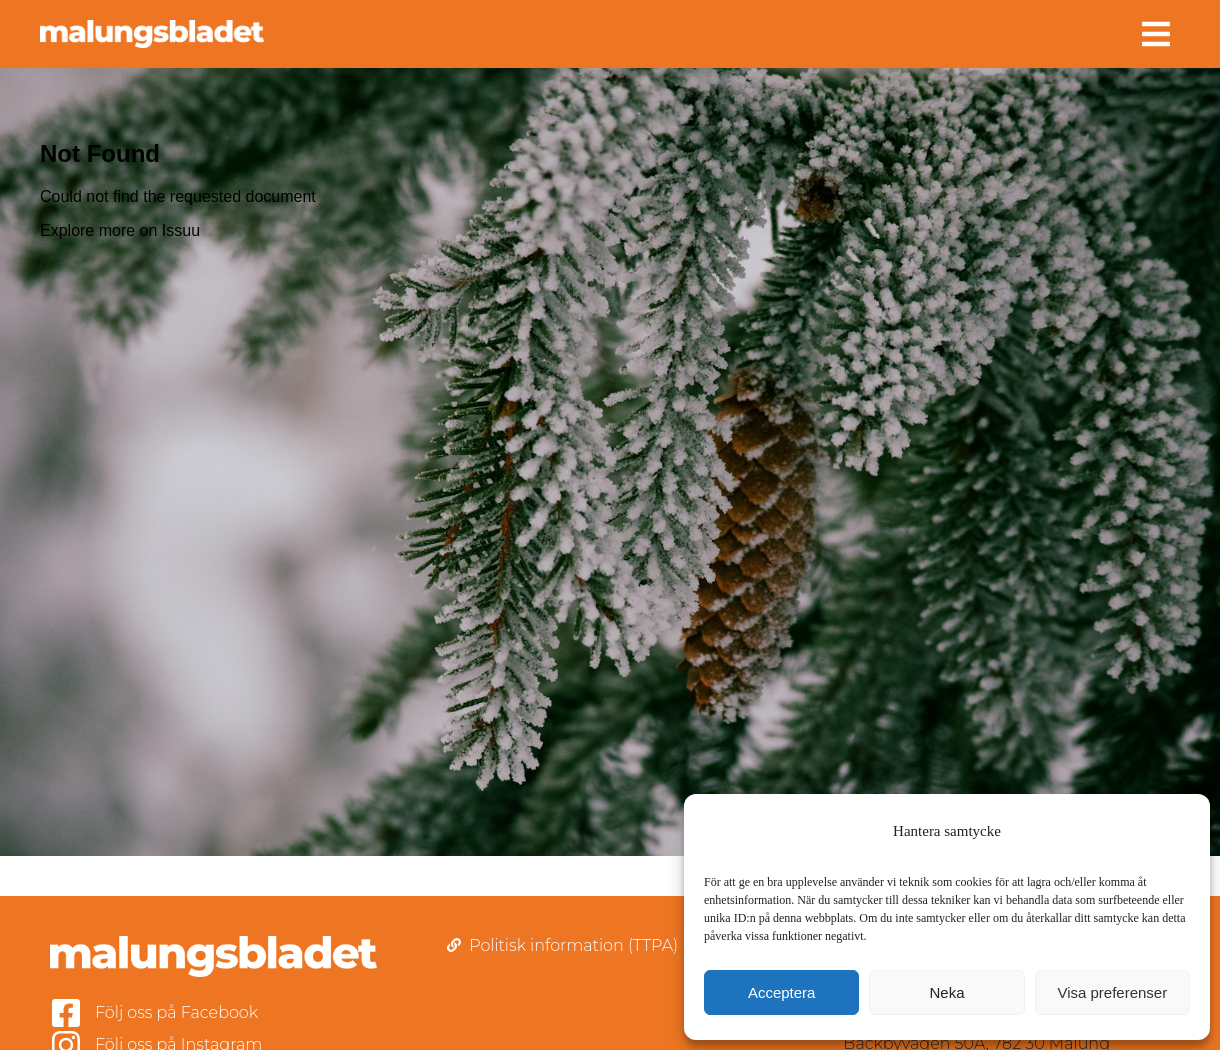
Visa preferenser (1112, 992)
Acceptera (782, 992)
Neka (946, 992)
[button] (1156, 34)
